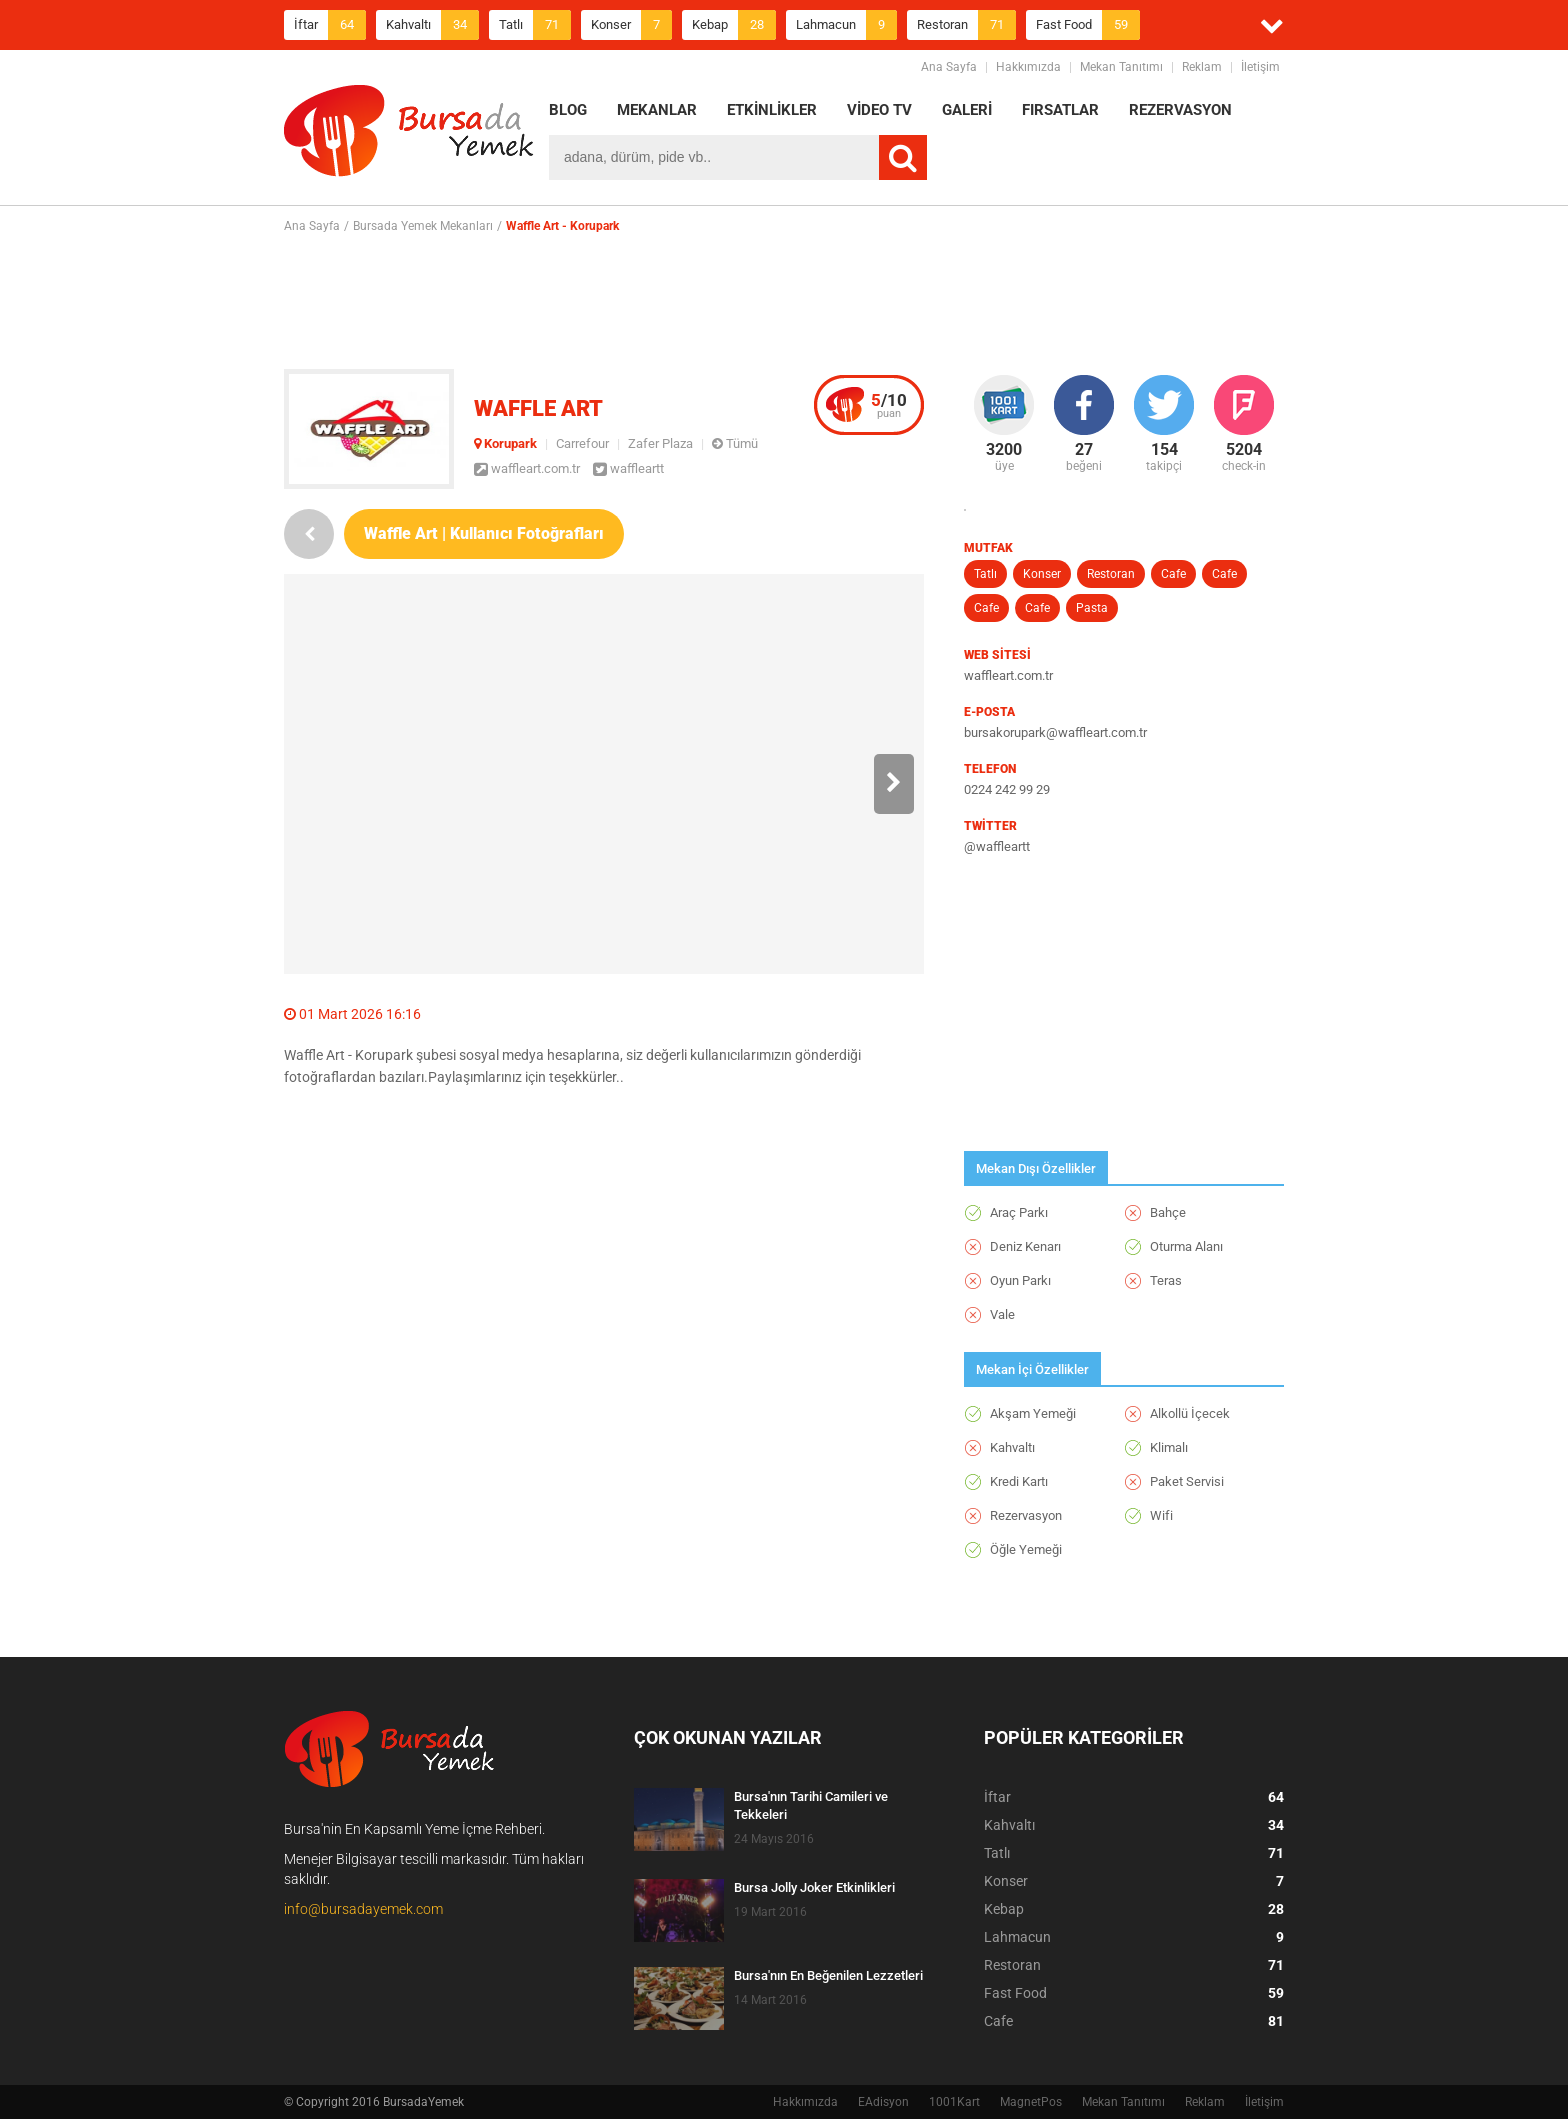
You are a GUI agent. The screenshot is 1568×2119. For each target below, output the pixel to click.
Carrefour (582, 443)
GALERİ (967, 110)
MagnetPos (1031, 2102)
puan (889, 405)
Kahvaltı (432, 25)
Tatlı (535, 25)
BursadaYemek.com (409, 135)
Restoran (966, 25)
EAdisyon (883, 2102)
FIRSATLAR (1060, 110)
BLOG (568, 110)
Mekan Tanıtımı (1121, 67)
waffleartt (628, 468)
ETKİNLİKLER (772, 110)
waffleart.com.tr (527, 468)
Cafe (1173, 574)
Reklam (1202, 67)
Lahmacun (846, 25)
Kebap (734, 25)
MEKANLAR (657, 110)
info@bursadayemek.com (363, 1909)
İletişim (1260, 67)
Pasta (1092, 608)
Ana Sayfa (949, 67)
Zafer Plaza (660, 443)
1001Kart (954, 2102)
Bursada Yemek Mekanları (423, 226)
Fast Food (1088, 25)
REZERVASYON (1180, 110)
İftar (330, 25)
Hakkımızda (1028, 67)
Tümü (735, 443)
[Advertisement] (784, 301)
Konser (631, 25)
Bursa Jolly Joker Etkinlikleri (814, 1887)
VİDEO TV (879, 110)
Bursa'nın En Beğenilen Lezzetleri (828, 1975)
